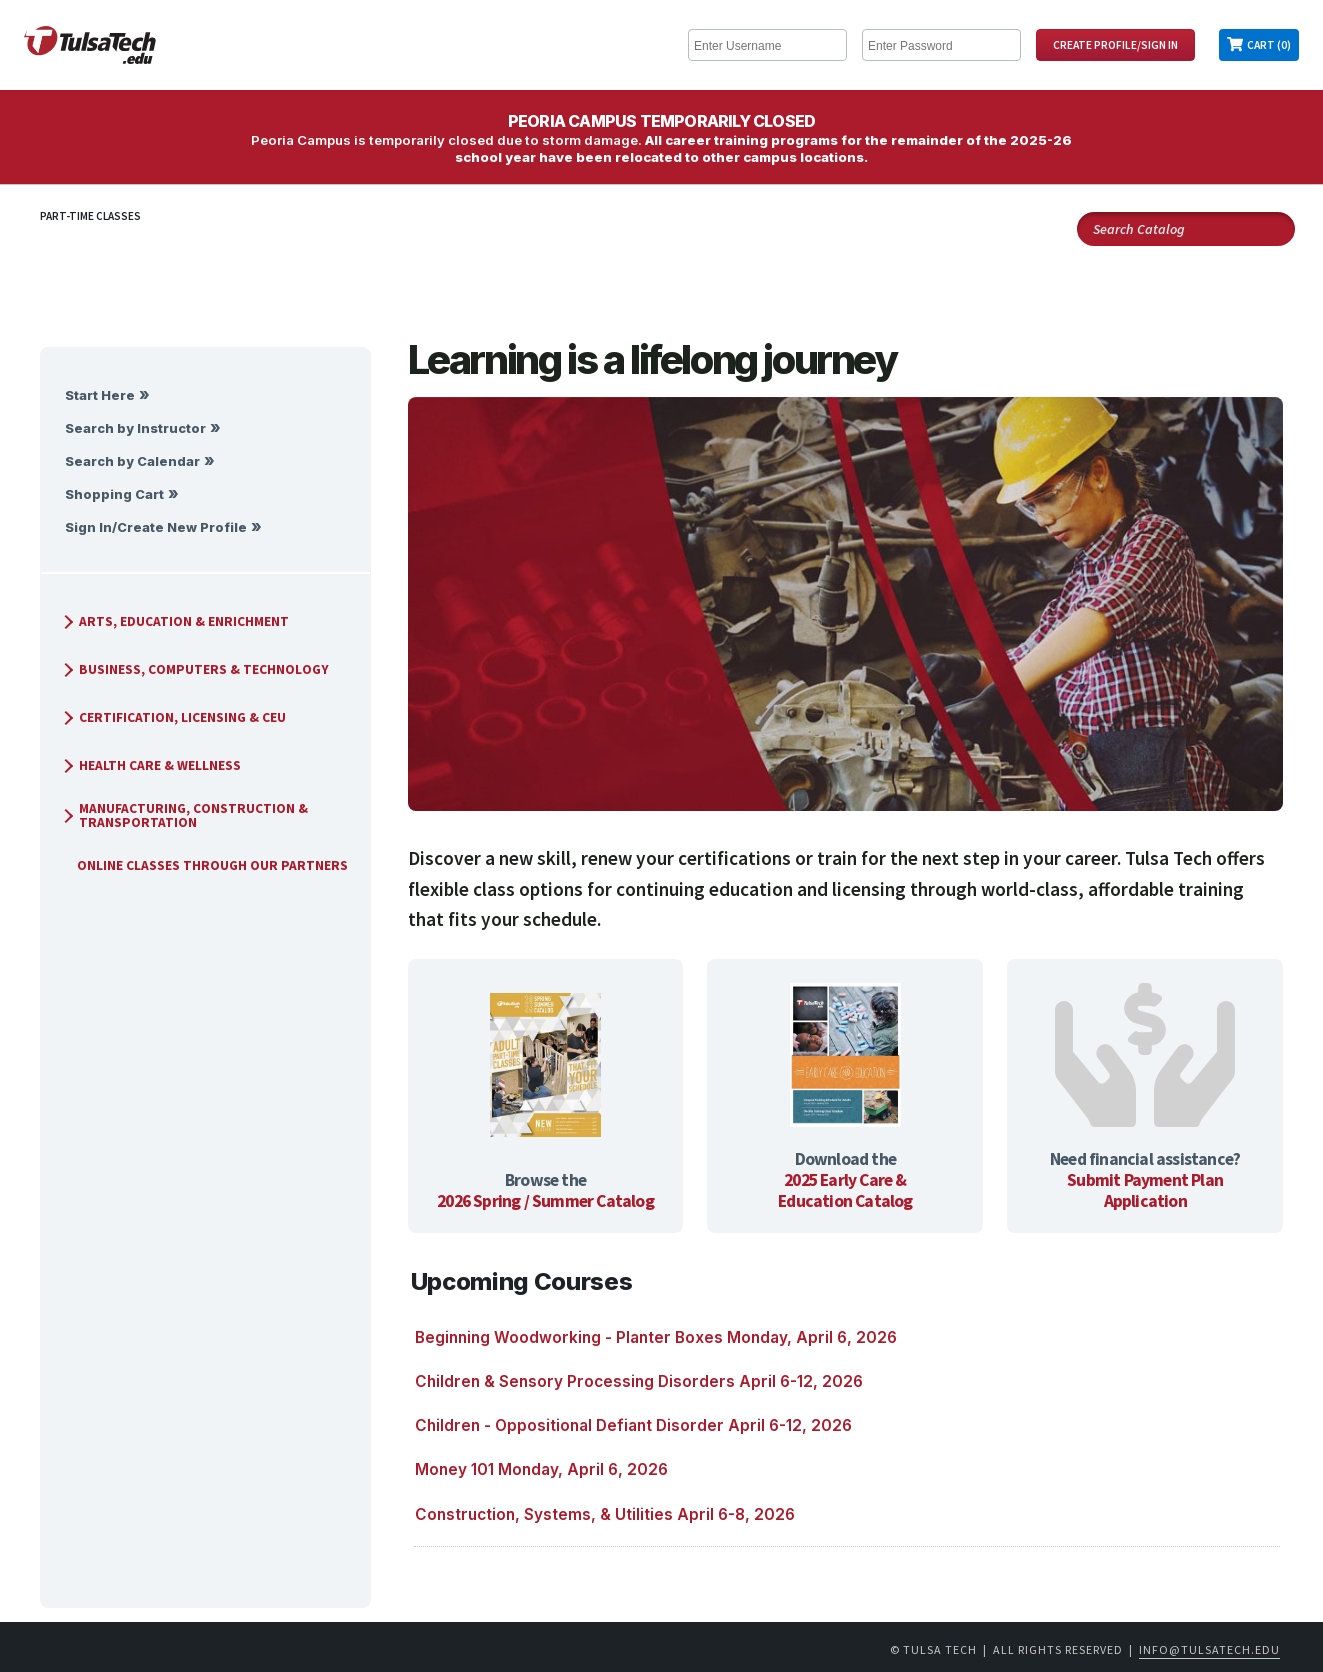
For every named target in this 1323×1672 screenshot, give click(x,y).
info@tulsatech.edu (1209, 1649)
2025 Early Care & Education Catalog (845, 1190)
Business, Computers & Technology (194, 669)
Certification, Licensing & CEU (172, 717)
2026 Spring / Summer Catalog (545, 1201)
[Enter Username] (767, 45)
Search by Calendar (132, 461)
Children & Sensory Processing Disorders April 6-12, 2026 (639, 1381)
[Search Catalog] (1186, 229)
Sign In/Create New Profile (156, 527)
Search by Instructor (135, 428)
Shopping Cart (114, 494)
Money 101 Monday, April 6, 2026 (541, 1469)
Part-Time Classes (90, 216)
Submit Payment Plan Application (1145, 1190)
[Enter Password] (941, 45)
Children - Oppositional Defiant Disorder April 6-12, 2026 (633, 1425)
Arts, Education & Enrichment (174, 621)
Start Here (100, 395)
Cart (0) (1269, 45)
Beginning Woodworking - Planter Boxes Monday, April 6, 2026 (656, 1337)
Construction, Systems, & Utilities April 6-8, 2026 (605, 1514)
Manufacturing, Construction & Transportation (183, 815)
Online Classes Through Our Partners (204, 865)
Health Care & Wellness (150, 765)
